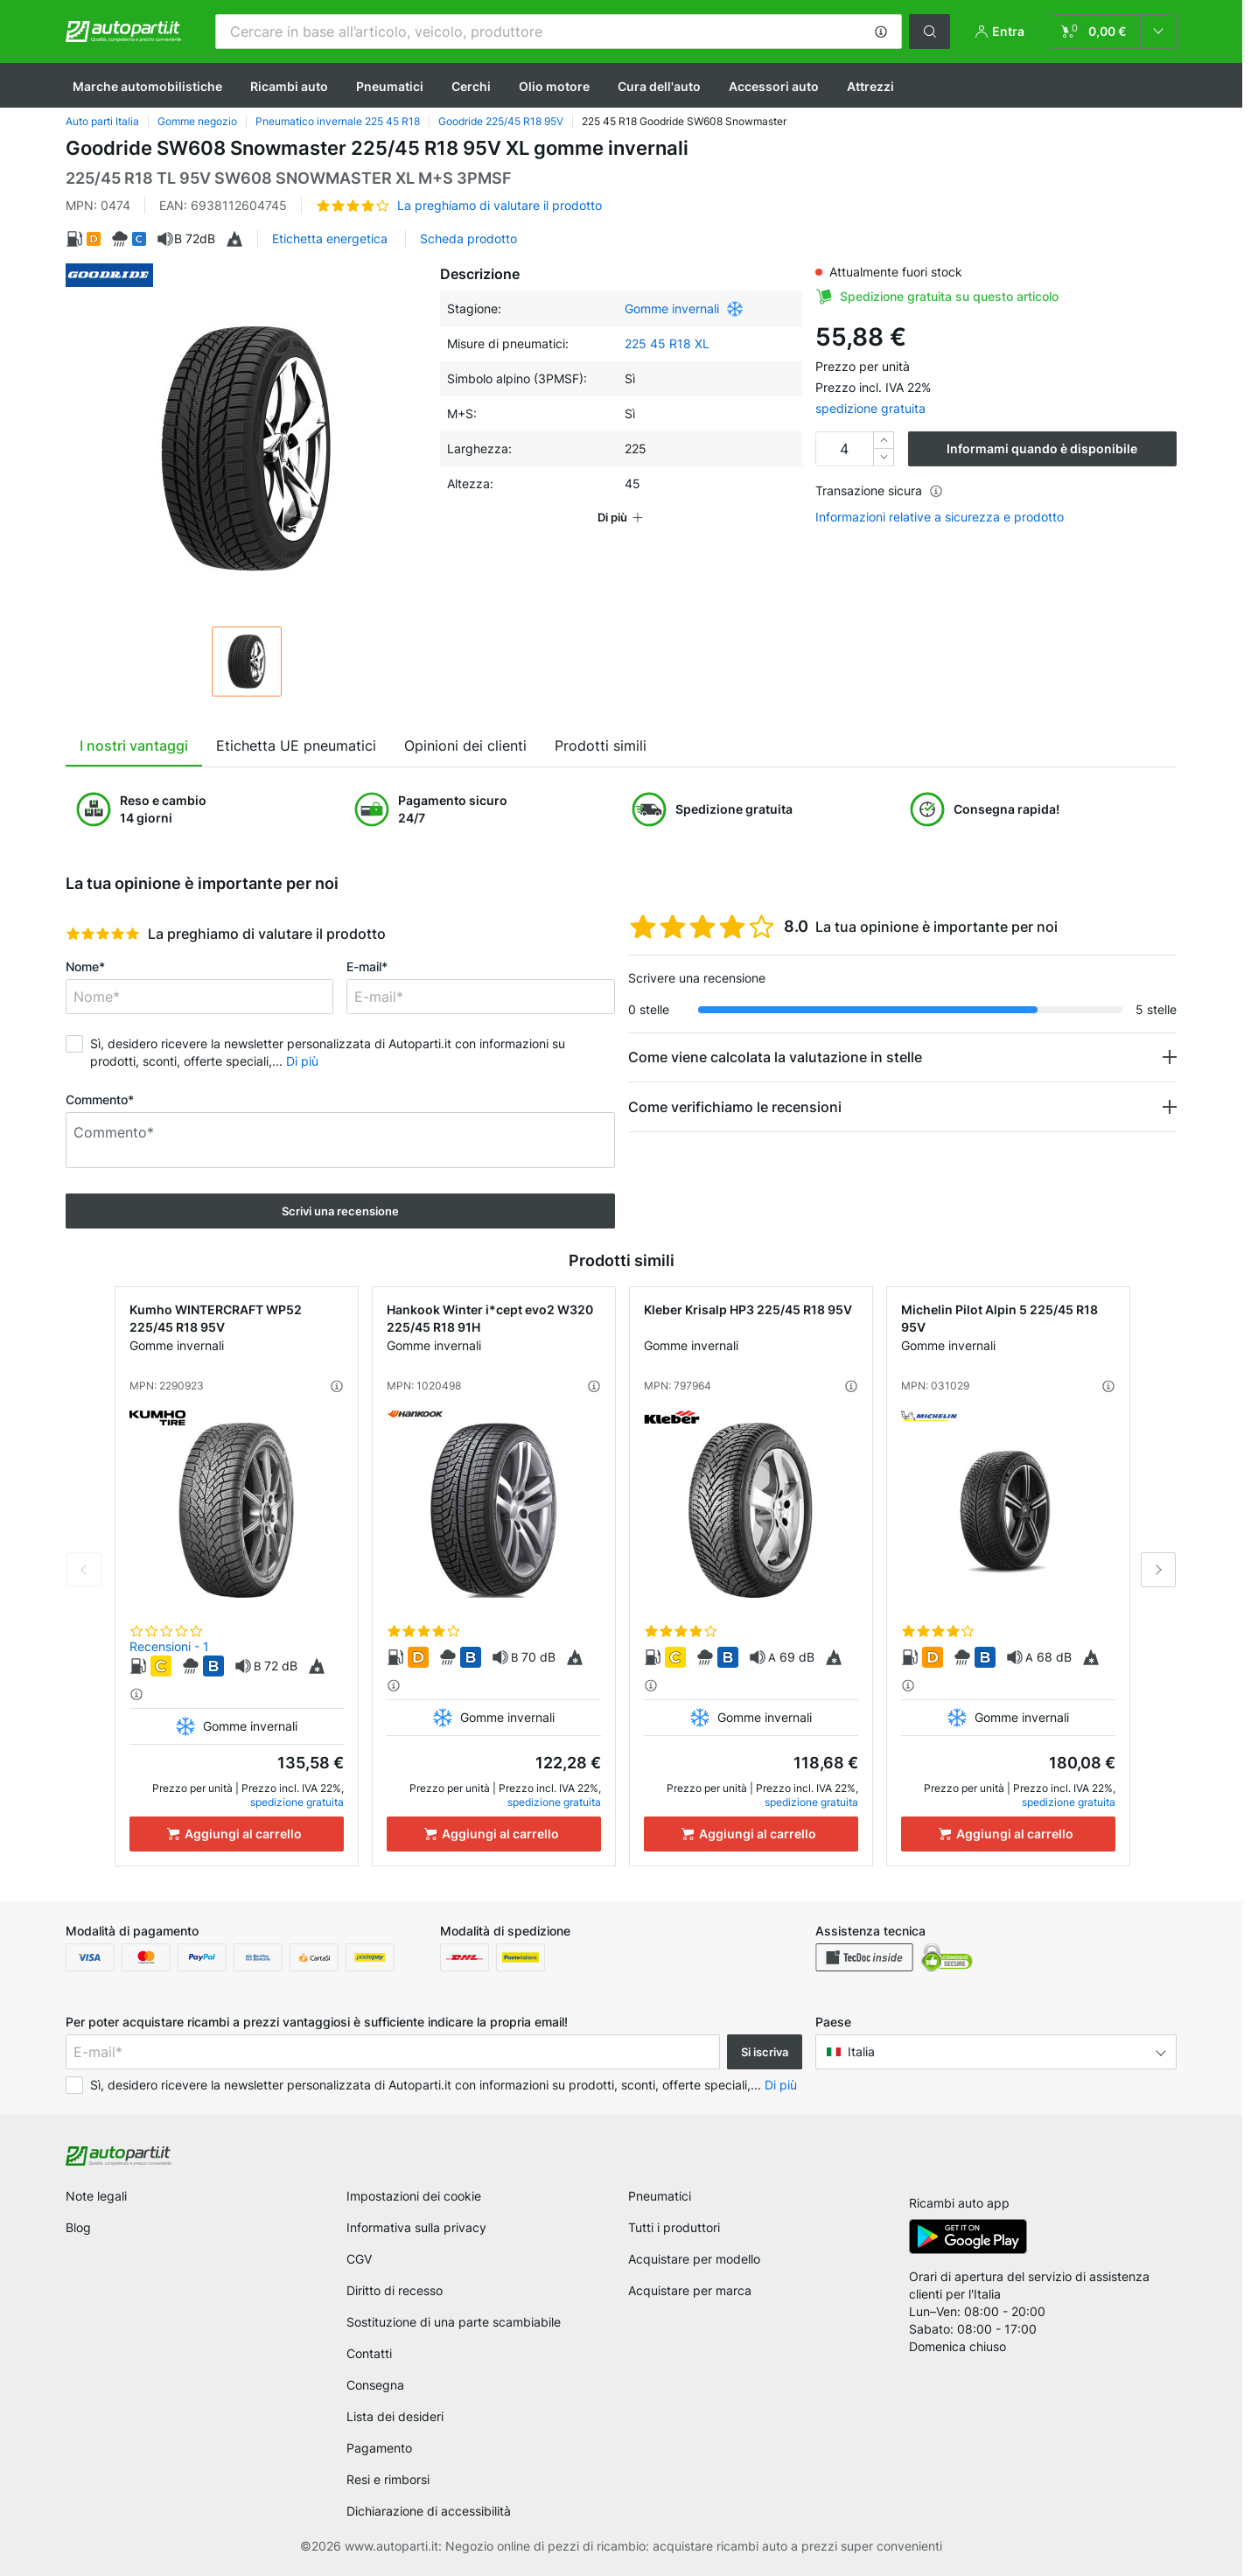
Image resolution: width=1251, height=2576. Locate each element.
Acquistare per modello (694, 2258)
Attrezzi (870, 86)
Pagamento (379, 2447)
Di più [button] (302, 1061)
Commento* (100, 1099)
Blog (78, 2227)
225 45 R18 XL (667, 343)
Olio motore (554, 86)
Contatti (369, 2353)
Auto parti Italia (102, 121)
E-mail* (367, 966)
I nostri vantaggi (134, 745)
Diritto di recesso (394, 2290)
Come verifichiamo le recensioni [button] (735, 1107)
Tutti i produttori (674, 2227)
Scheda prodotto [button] (468, 238)
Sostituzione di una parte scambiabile (453, 2321)
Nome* (85, 966)
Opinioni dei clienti (465, 745)
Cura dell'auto (659, 86)
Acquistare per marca (689, 2290)
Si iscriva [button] (764, 2052)
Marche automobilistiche (147, 86)
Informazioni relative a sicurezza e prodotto (939, 517)
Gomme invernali (672, 308)
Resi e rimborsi (388, 2479)
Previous (83, 1569)
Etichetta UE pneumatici (296, 745)
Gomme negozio (197, 121)
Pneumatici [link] (659, 2195)
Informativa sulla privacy (416, 2227)
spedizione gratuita (870, 408)
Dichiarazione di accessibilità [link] (428, 2510)
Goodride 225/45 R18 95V (500, 121)
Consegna (375, 2384)
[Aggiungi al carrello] (236, 1834)
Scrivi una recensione (340, 1211)
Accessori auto (774, 86)
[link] (1113, 31)
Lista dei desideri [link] (395, 2416)
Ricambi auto (289, 86)
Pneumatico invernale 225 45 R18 (337, 121)
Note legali (96, 2195)
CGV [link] (359, 2258)
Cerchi (471, 86)
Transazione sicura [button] (879, 490)
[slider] (103, 934)
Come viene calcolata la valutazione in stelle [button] (775, 1057)
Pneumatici (389, 86)
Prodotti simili (600, 745)
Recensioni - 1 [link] (169, 1646)
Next (1158, 1569)
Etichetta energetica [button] (330, 238)
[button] (880, 31)
